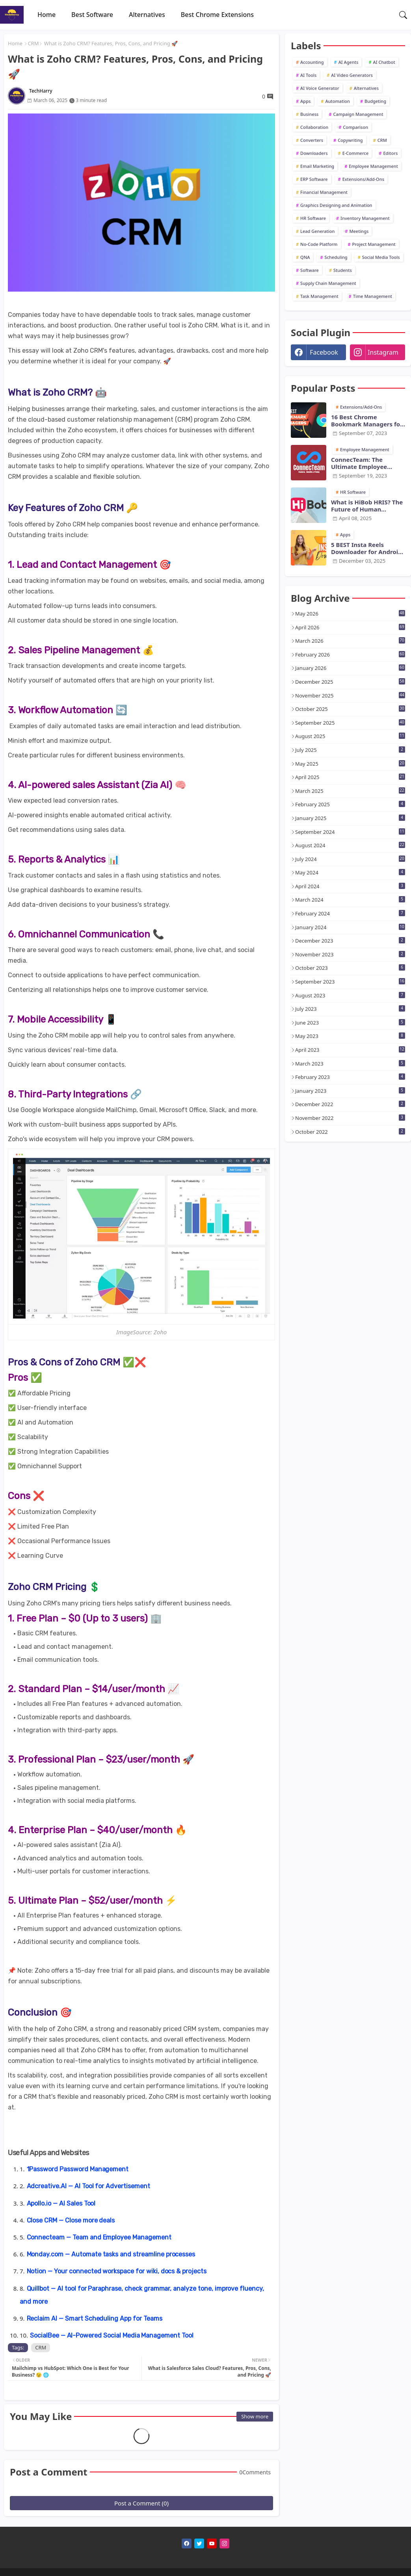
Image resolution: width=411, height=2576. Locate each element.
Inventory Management (365, 218)
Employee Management (373, 166)
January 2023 (350, 1090)
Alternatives (147, 14)
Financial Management (324, 192)
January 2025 (350, 818)
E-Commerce (355, 153)
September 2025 (350, 722)
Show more (254, 2416)
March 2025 (350, 790)
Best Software (92, 14)
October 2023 (350, 967)
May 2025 (350, 763)
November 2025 (350, 695)
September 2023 (350, 981)
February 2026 (350, 654)
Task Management (319, 296)
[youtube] (212, 2543)
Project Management (374, 244)
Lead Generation (317, 231)
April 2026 (350, 627)
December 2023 (350, 940)
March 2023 (350, 1063)
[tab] (46, 15)
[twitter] (199, 2543)
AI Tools (308, 75)
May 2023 (350, 1036)
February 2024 (350, 913)
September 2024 (350, 831)
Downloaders (313, 153)
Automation (337, 101)
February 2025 (350, 804)
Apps (305, 101)
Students (342, 270)
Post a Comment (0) (141, 2503)
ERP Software (313, 179)
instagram (383, 352)
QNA (305, 257)
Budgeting (375, 101)
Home (46, 14)
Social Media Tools (381, 257)
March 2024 (350, 899)
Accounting (312, 62)
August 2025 (350, 736)
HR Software (313, 218)
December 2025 (350, 681)
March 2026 (350, 640)
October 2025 (350, 708)
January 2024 (350, 927)
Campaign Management (358, 114)
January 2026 (350, 667)
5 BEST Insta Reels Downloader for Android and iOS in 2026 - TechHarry (366, 548)
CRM (33, 43)
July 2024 (350, 859)
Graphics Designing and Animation (336, 205)
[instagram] (224, 2543)
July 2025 (350, 749)
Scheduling (336, 257)
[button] (403, 15)
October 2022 (350, 1131)
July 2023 (350, 1008)
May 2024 (350, 872)
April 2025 (350, 777)
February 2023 (350, 1077)
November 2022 (350, 1118)
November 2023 (350, 954)
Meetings (358, 231)
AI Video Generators (352, 75)
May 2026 (350, 613)
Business (309, 114)
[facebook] (187, 2543)
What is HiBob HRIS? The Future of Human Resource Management (367, 505)
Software (309, 270)
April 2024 (350, 886)
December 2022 (350, 1104)
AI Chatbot (384, 62)
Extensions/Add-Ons (363, 179)
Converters (311, 140)
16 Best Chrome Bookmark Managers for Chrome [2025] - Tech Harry (367, 420)
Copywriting (350, 140)
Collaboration (314, 127)
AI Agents (348, 62)
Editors (390, 153)
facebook (324, 352)
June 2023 (350, 1022)
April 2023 (350, 1049)
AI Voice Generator (319, 88)
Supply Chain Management (328, 283)
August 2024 (350, 845)
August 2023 (350, 995)
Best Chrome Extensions (217, 14)
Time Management (372, 296)
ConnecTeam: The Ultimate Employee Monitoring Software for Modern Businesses (366, 463)
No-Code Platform (318, 244)
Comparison (355, 127)
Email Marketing (317, 166)
